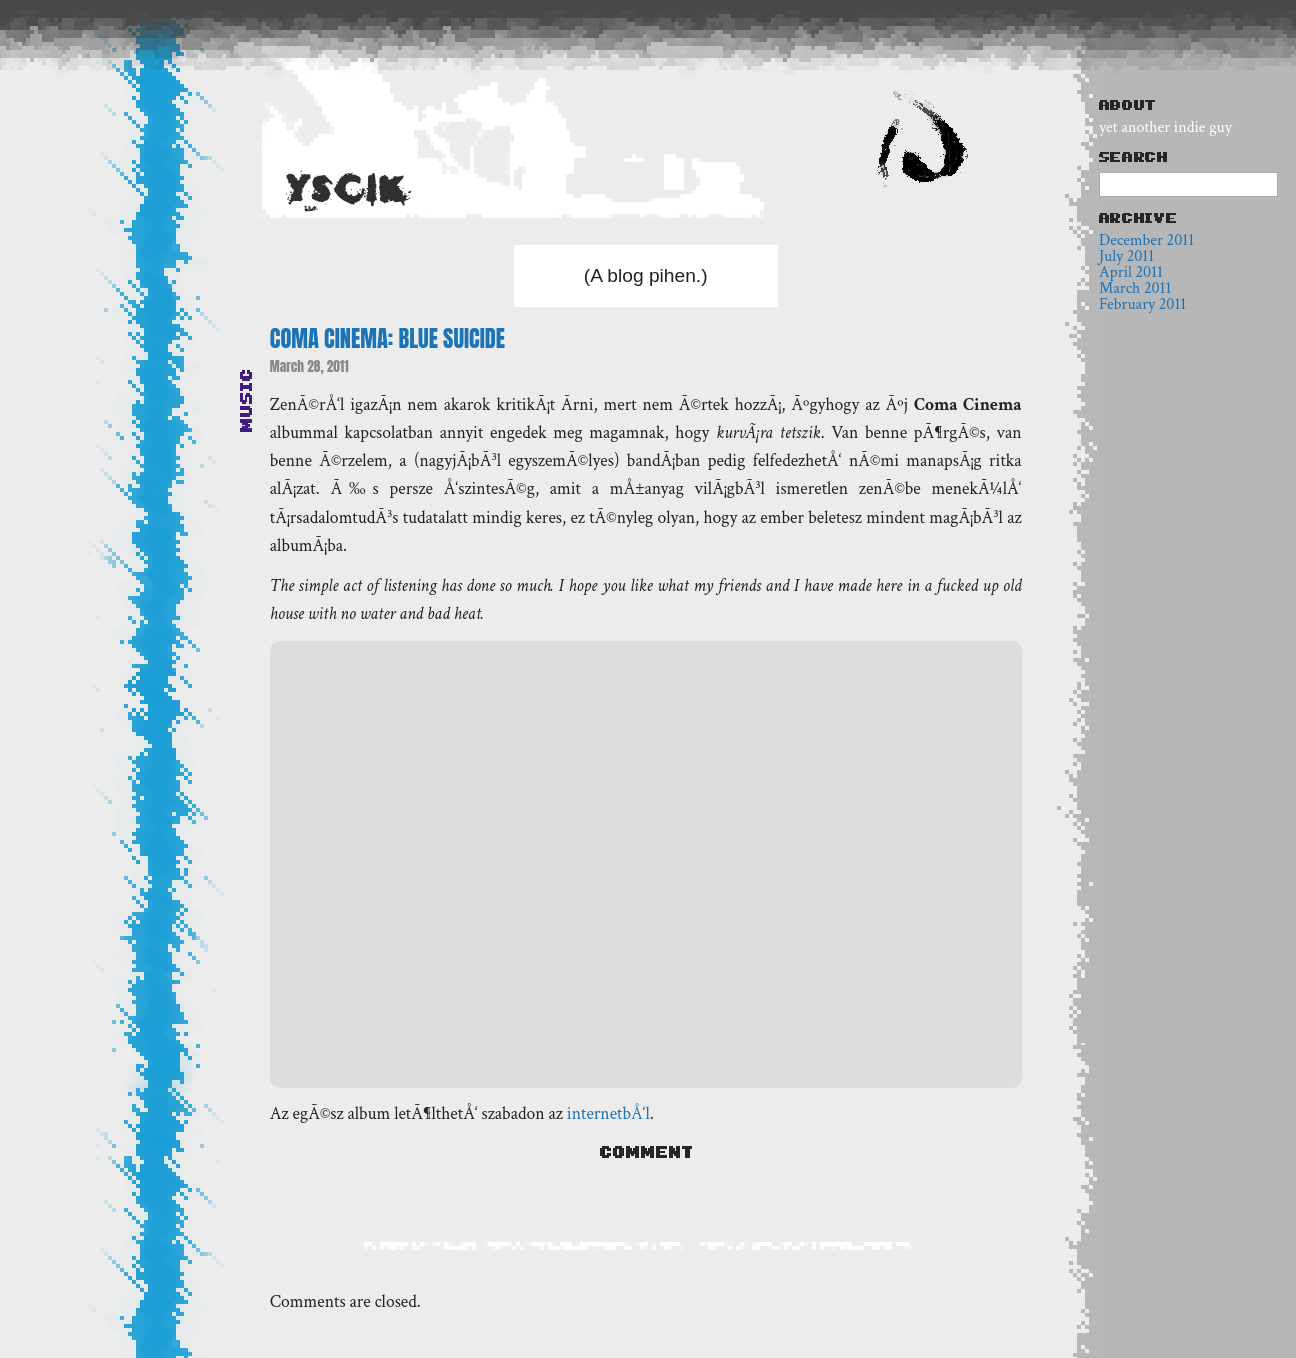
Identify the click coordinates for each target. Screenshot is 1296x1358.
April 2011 (1131, 272)
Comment (646, 1152)
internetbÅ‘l (608, 1113)
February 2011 (1142, 304)
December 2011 (1146, 240)
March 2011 (1135, 288)
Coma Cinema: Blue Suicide (387, 338)
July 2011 (1126, 256)
